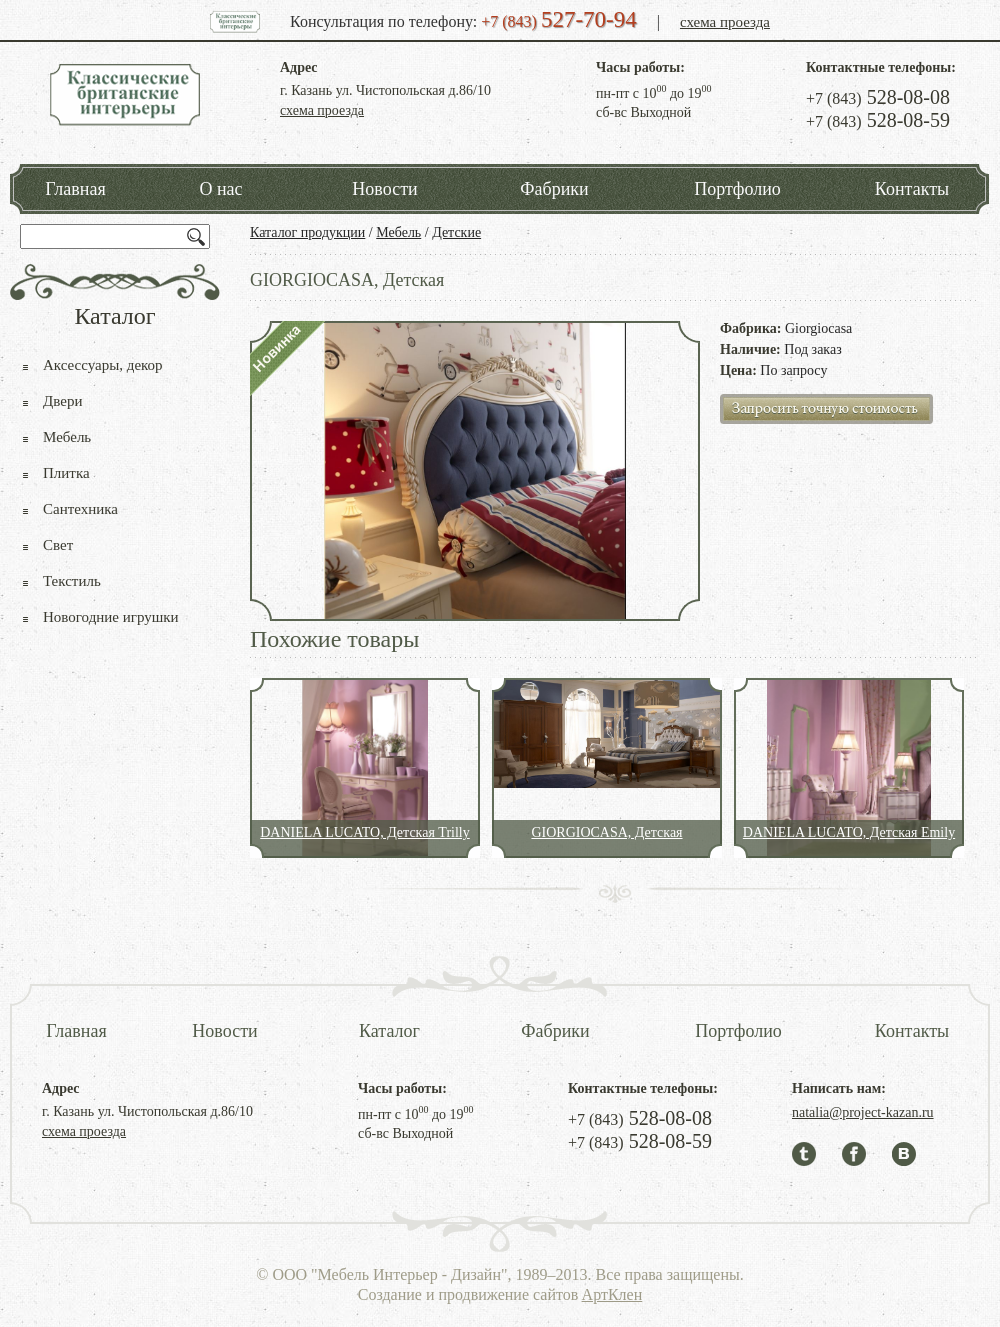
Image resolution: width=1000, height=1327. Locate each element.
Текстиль (72, 581)
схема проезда (725, 22)
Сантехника (80, 509)
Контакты (912, 189)
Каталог (389, 1031)
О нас (220, 189)
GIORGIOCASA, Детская (606, 832)
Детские (456, 232)
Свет (58, 545)
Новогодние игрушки (111, 617)
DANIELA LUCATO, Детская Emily (849, 832)
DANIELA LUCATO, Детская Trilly (364, 832)
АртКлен (612, 1294)
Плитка (66, 473)
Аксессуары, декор (103, 365)
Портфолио (737, 189)
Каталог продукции (307, 232)
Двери (62, 401)
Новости (384, 189)
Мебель (398, 232)
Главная (75, 189)
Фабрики (554, 189)
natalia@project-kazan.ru (863, 1112)
